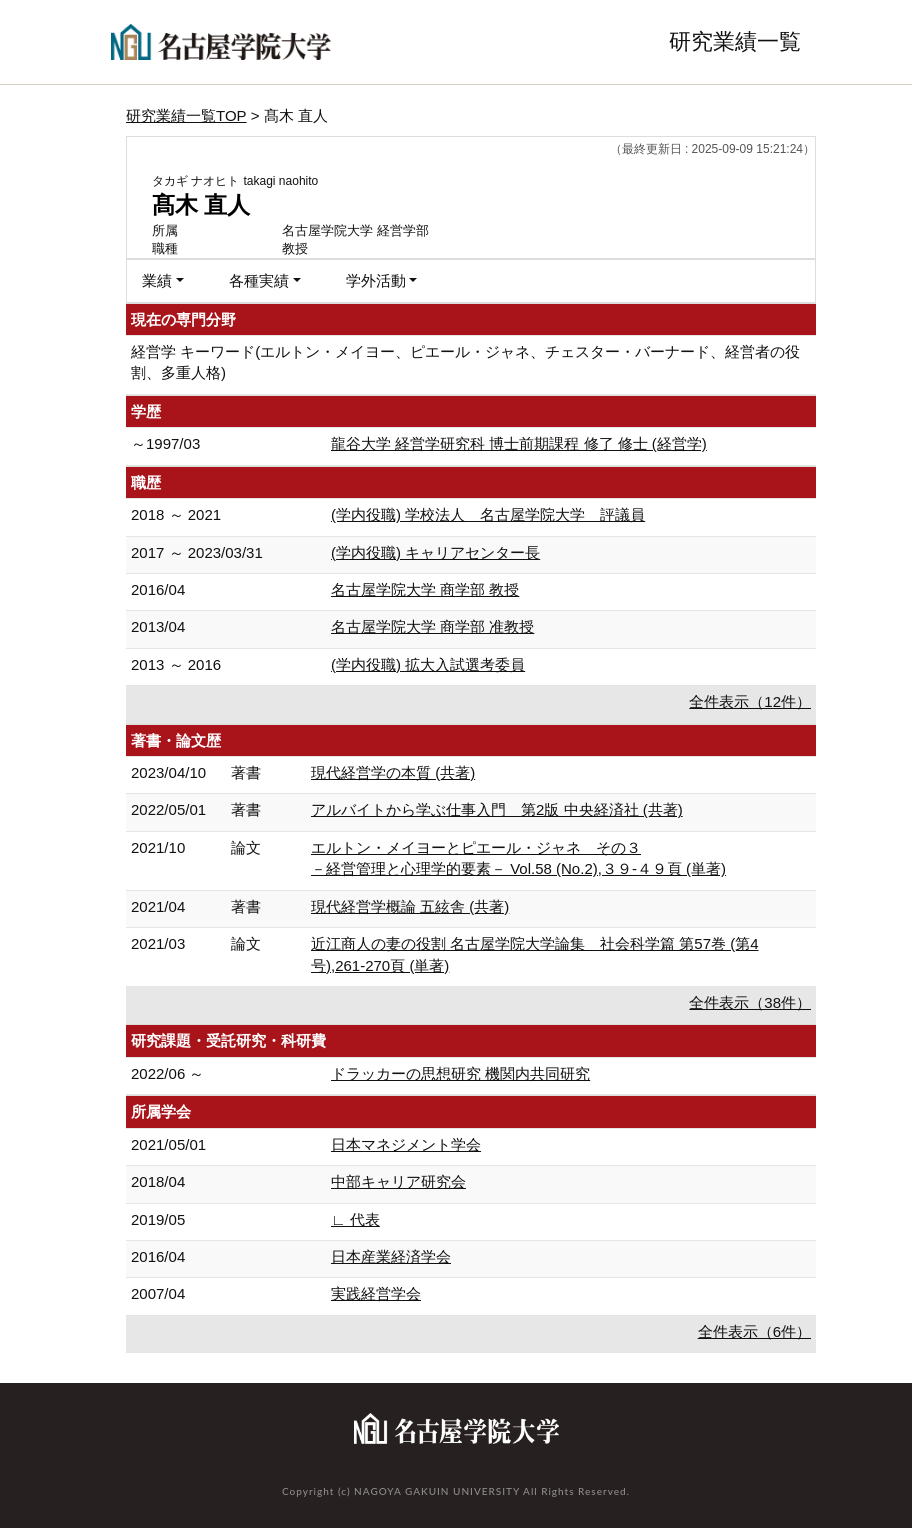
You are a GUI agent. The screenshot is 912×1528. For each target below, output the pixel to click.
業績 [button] (157, 280)
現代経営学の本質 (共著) (393, 772)
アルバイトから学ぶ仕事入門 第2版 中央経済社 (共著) (497, 809)
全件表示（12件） (750, 701)
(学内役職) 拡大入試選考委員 (428, 664)
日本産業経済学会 (391, 1256)
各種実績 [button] (259, 280)
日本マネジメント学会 (406, 1144)
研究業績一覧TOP (186, 115)
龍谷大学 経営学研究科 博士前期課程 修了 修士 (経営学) (519, 443)
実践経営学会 (376, 1293)
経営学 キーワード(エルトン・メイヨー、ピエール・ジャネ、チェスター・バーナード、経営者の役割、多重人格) (465, 362)
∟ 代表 (355, 1219)
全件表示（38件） (750, 1002)
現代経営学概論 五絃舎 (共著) (410, 906)
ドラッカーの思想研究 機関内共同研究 (460, 1073)
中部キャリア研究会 (398, 1181)
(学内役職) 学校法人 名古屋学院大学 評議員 (488, 514)
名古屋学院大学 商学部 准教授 (432, 626)
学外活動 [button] (376, 280)
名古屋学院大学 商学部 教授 (425, 589)
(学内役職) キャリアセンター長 (435, 552)
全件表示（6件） (754, 1331)
